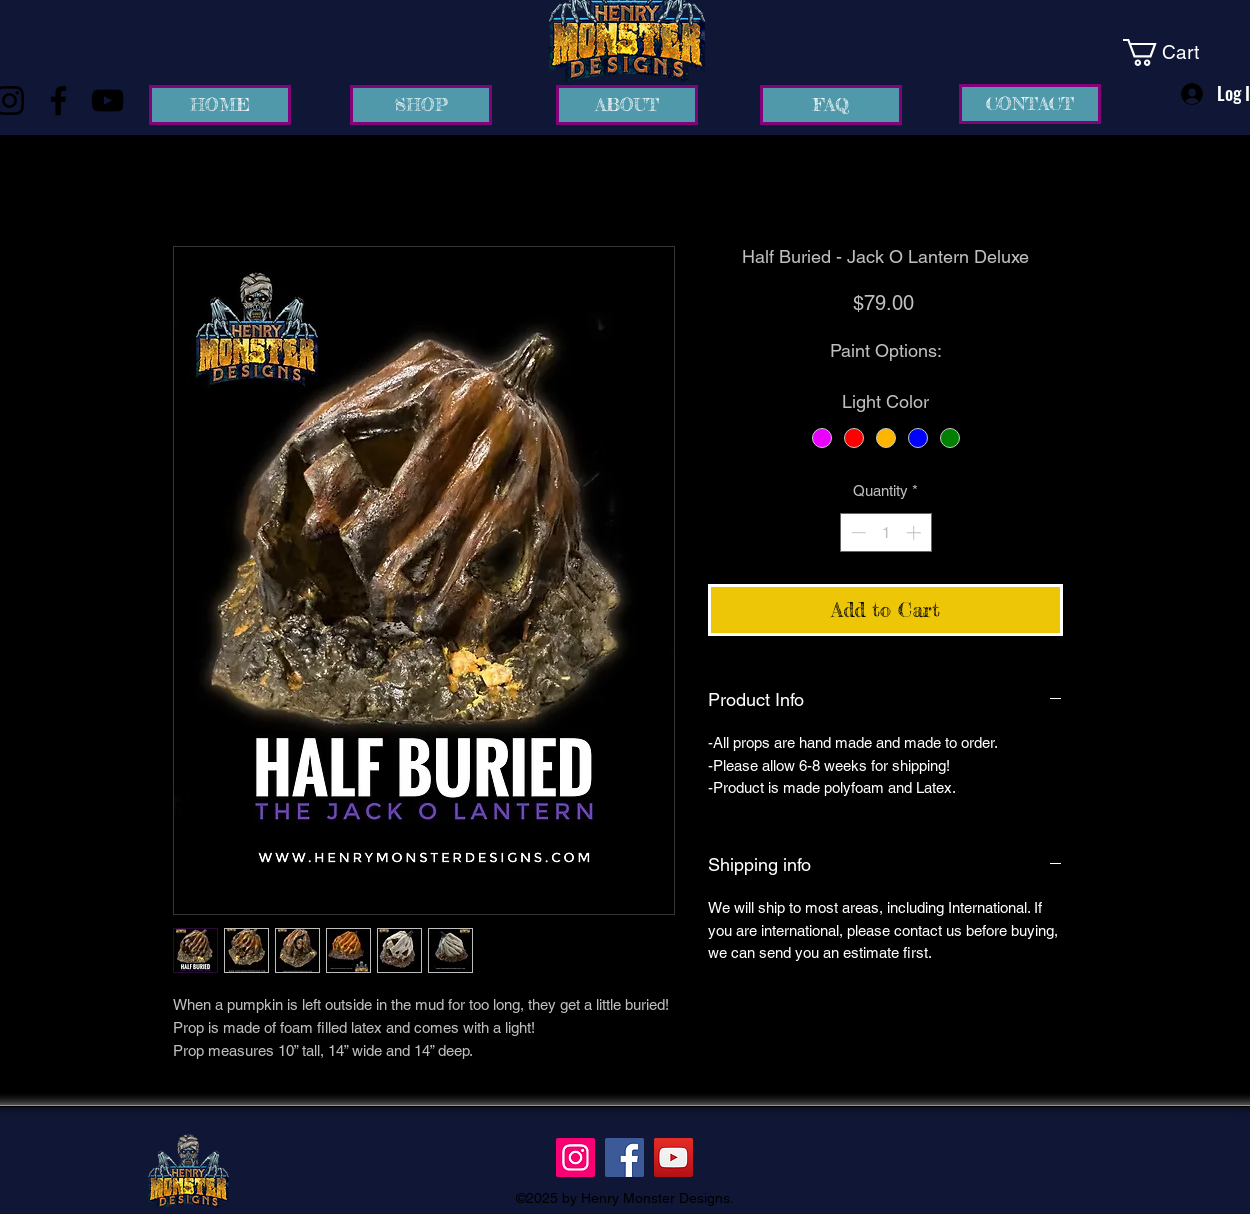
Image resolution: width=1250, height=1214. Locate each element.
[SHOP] (421, 105)
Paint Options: (886, 350)
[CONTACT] (1030, 104)
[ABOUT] (627, 105)
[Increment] (915, 532)
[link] (1175, 52)
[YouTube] (107, 100)
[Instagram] (575, 1157)
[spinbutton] (885, 532)
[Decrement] (856, 532)
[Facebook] (58, 100)
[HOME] (220, 105)
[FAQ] (831, 105)
